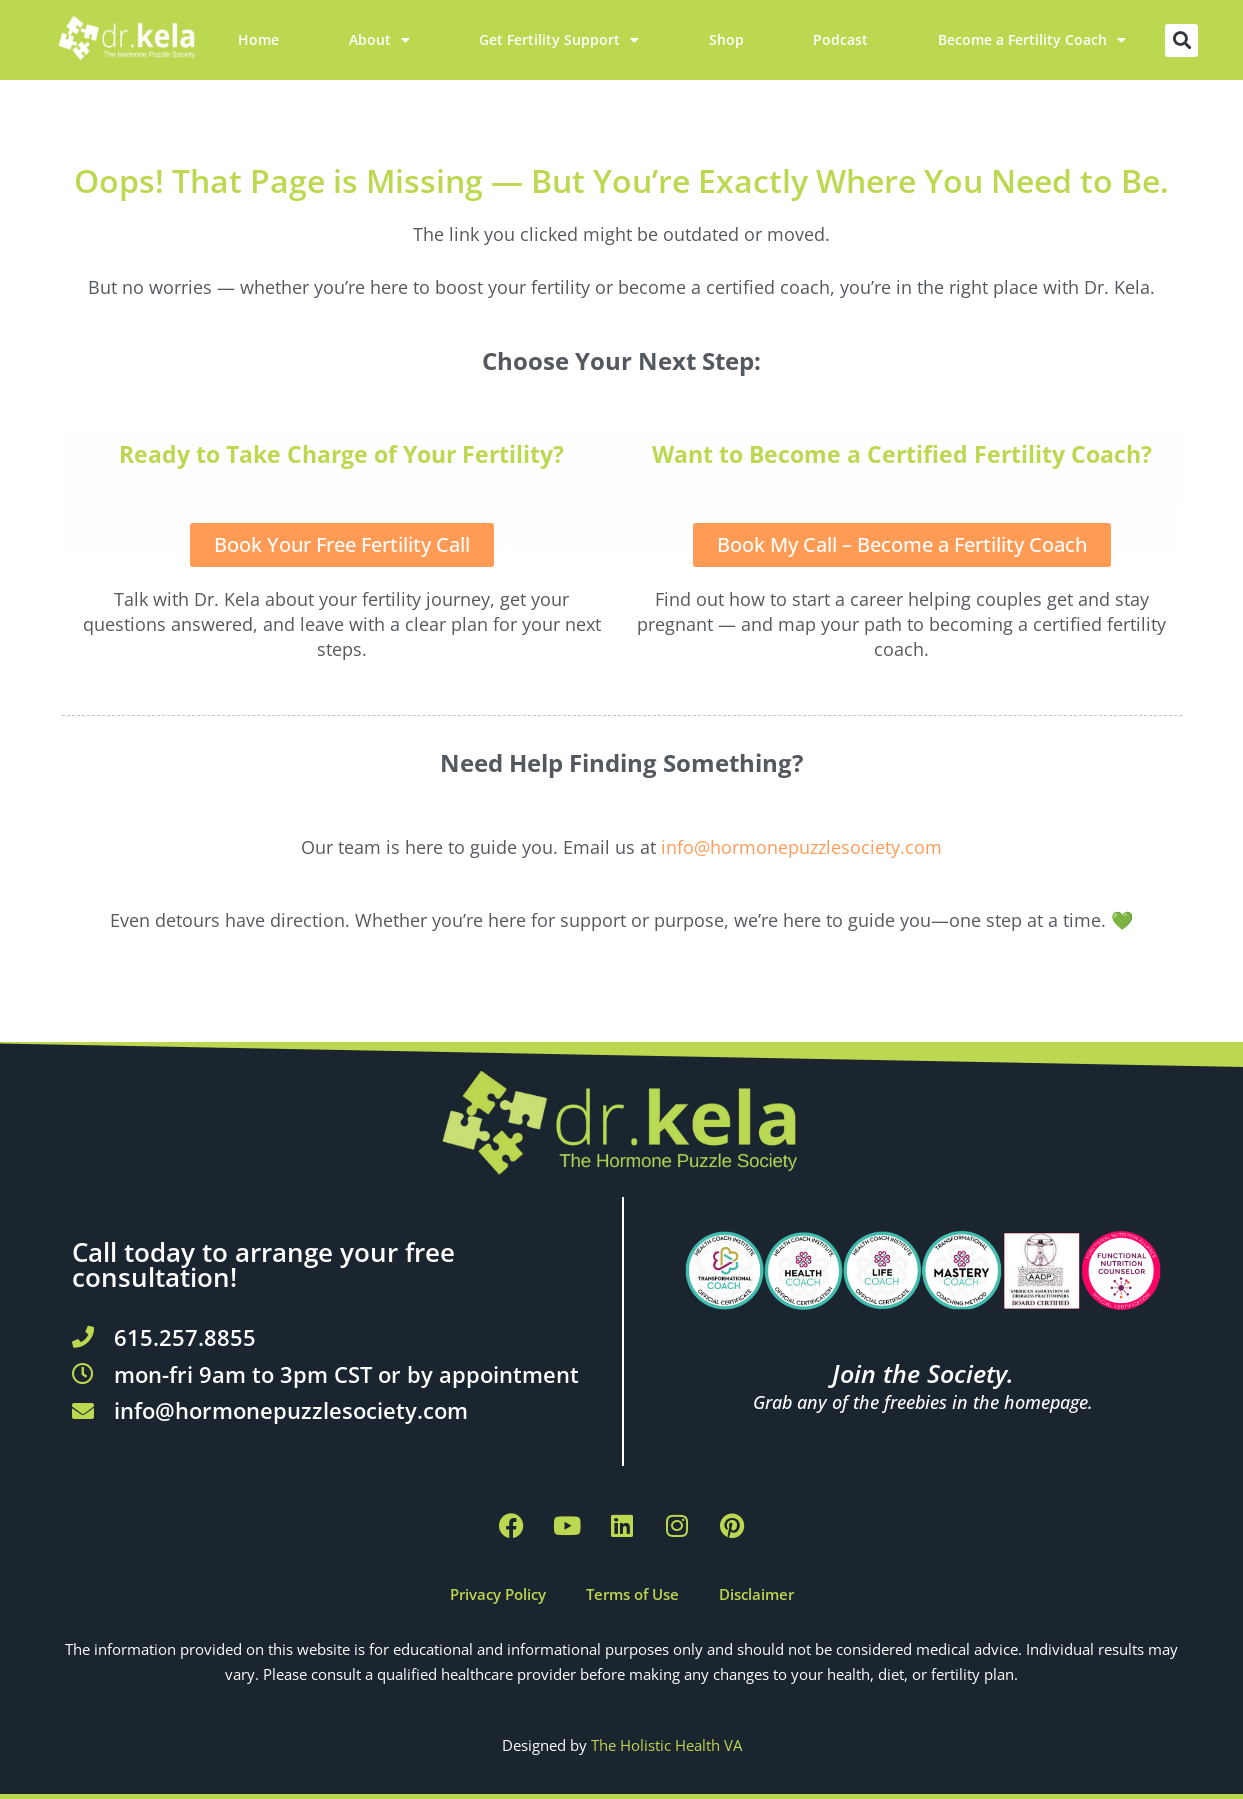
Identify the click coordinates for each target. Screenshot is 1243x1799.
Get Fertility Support (559, 40)
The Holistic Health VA (666, 1745)
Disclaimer (756, 1594)
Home (258, 39)
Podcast (840, 39)
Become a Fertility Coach (1032, 40)
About (379, 40)
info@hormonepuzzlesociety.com (801, 847)
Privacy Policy (498, 1594)
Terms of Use (632, 1594)
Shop (726, 39)
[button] (1181, 40)
